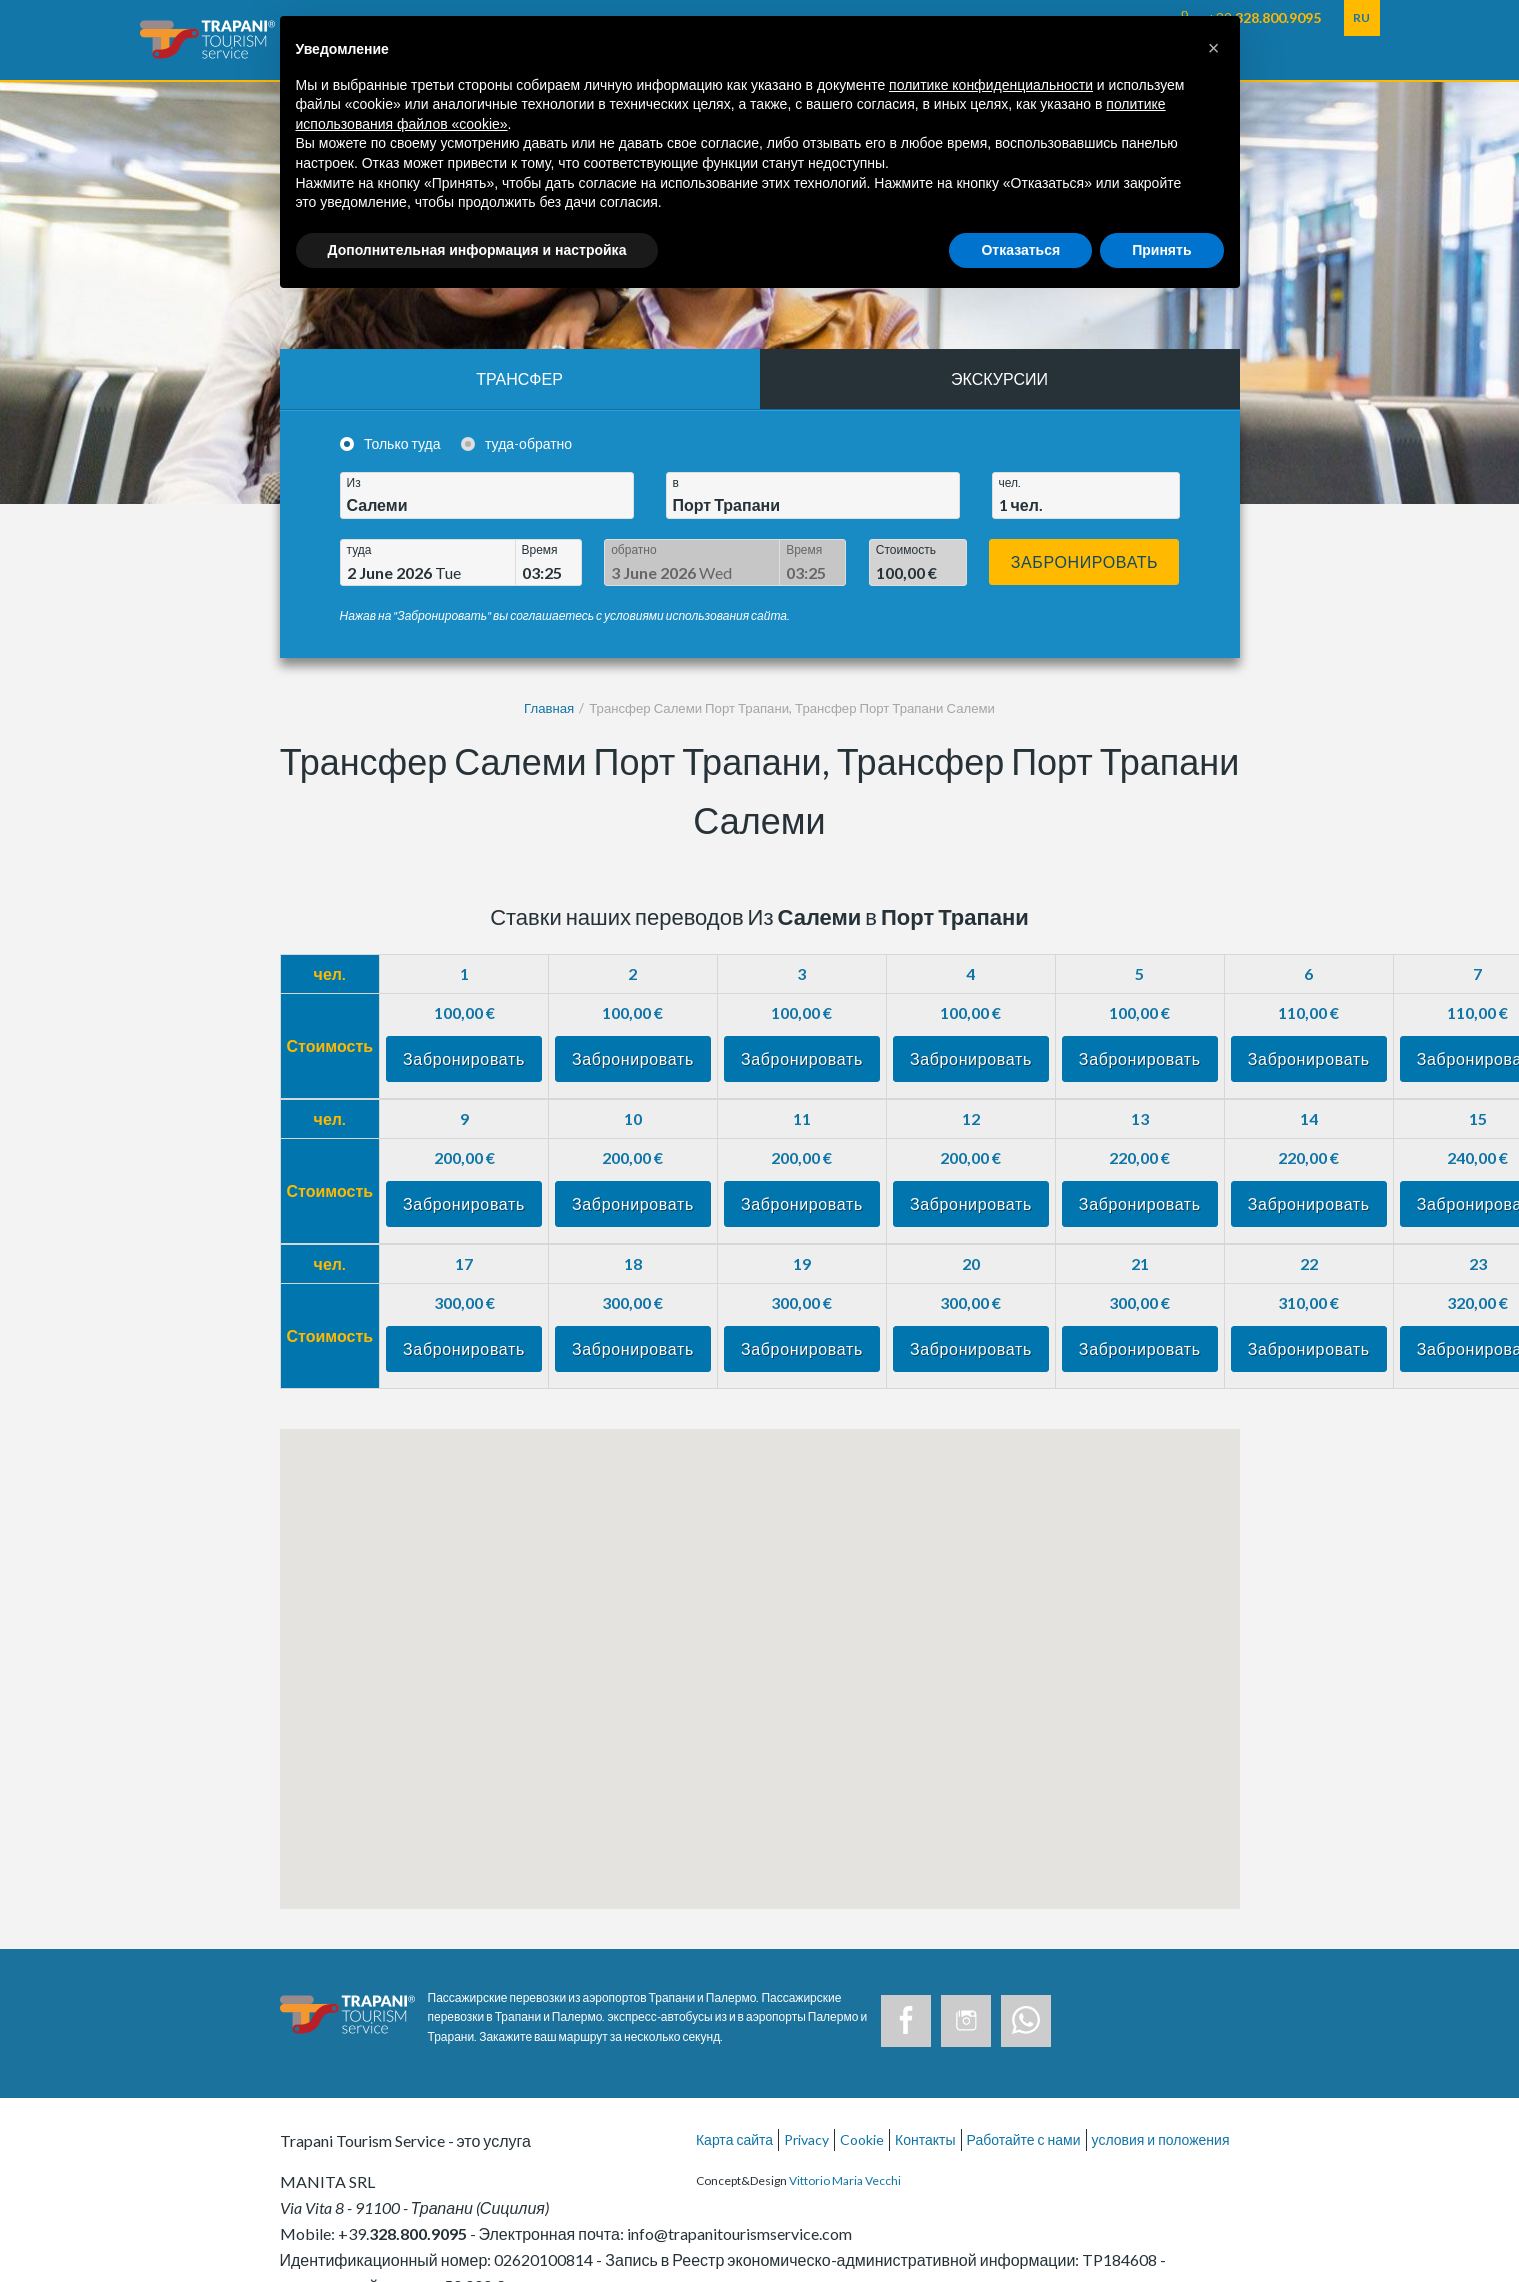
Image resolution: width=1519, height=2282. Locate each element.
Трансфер (519, 378)
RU (1361, 17)
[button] (1214, 48)
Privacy (806, 2139)
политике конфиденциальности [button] (991, 85)
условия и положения (1161, 2139)
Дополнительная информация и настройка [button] (477, 250)
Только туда (402, 443)
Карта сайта (734, 2139)
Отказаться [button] (1020, 250)
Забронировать (1085, 561)
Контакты (925, 2139)
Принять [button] (1161, 250)
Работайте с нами (1024, 2139)
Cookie (862, 2139)
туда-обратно (528, 443)
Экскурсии (999, 378)
